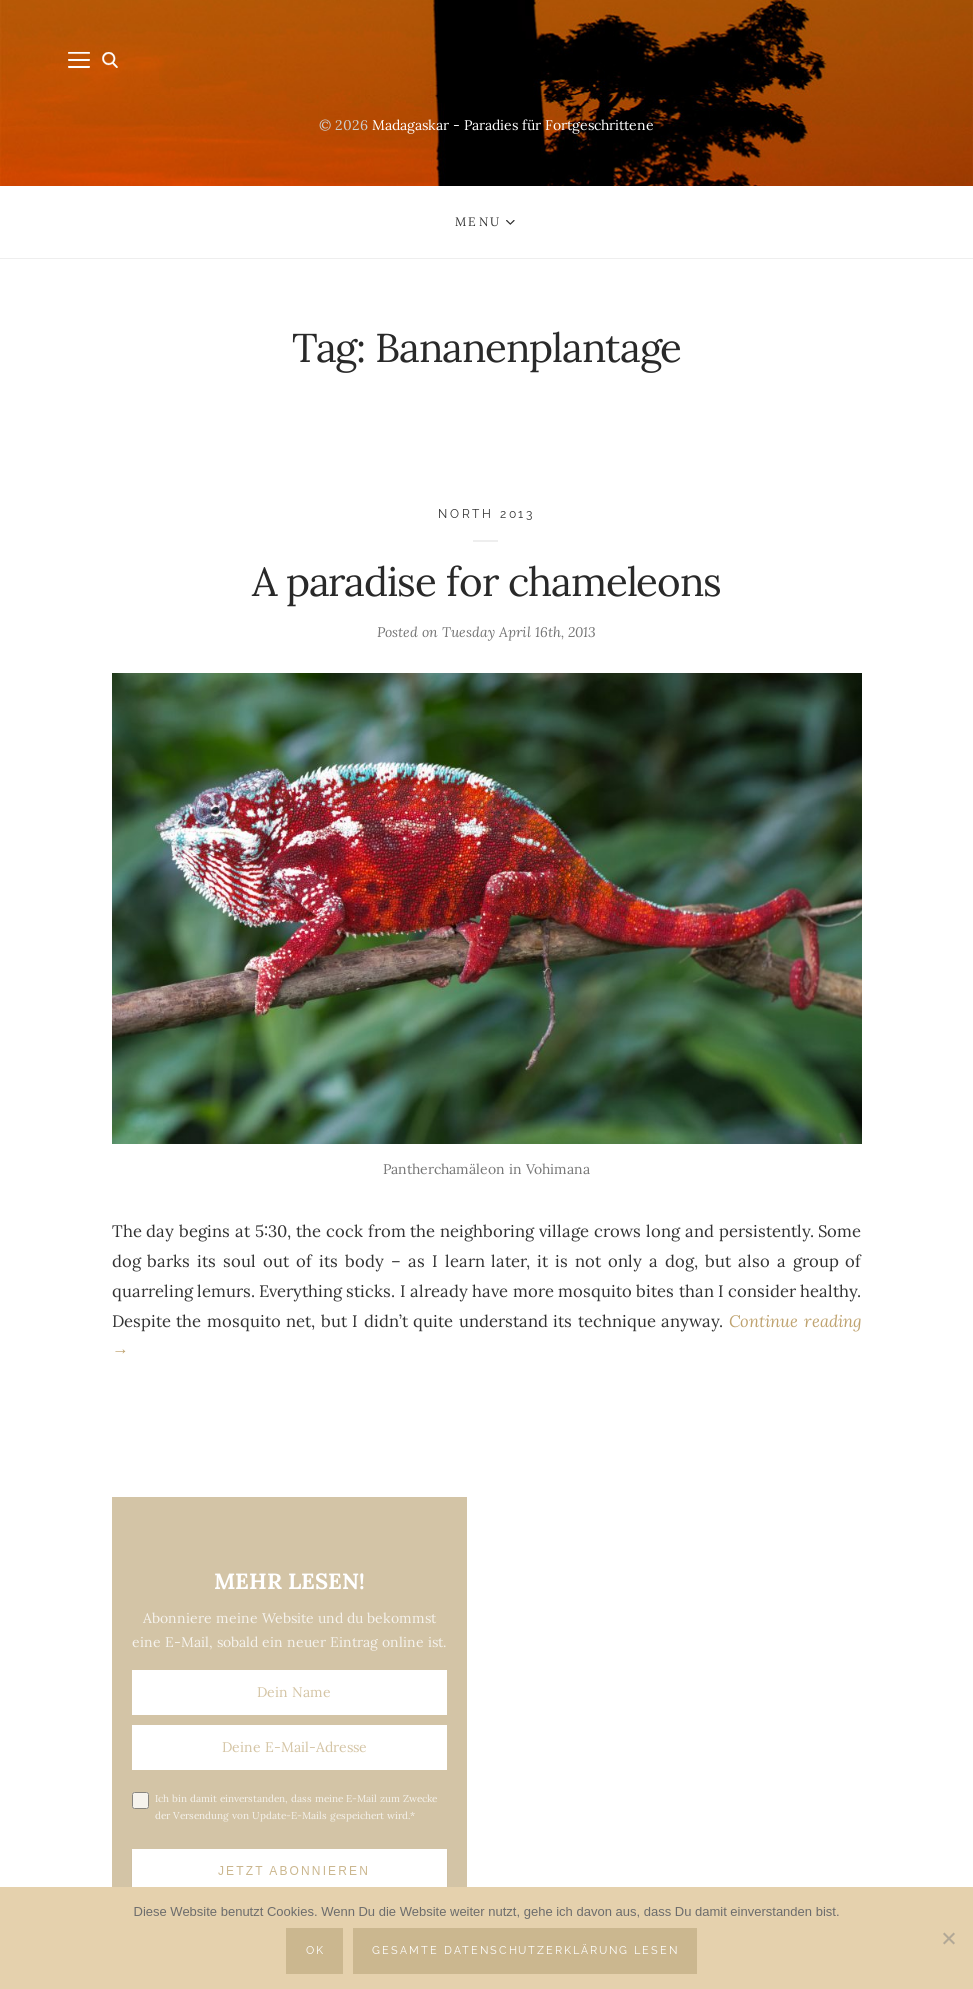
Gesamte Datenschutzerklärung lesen (525, 1950)
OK (315, 1950)
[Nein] (948, 1938)
